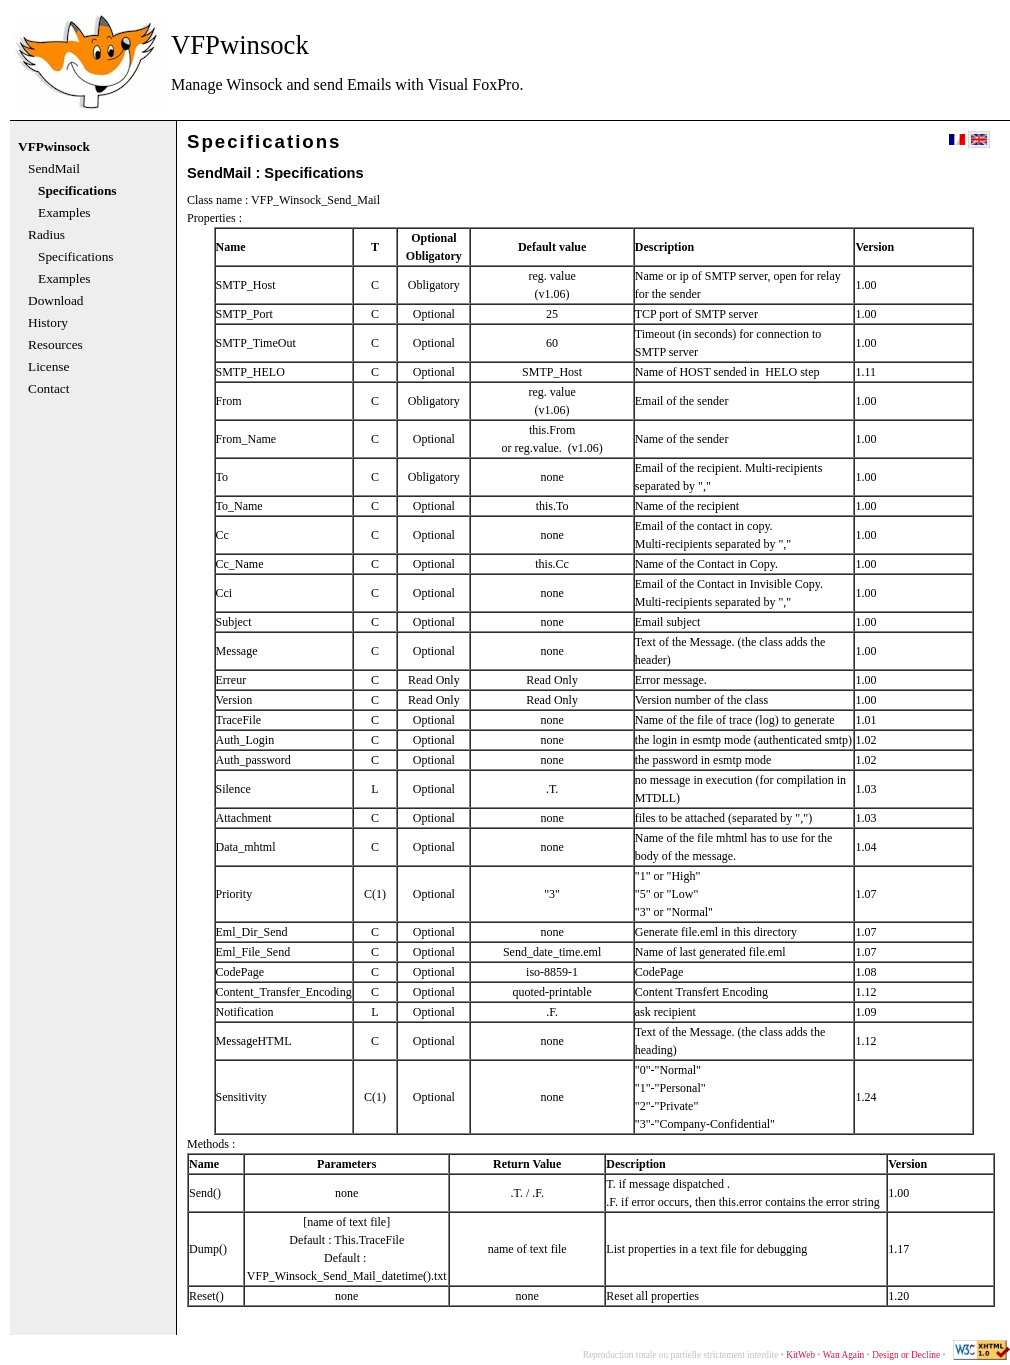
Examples (64, 213)
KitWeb (800, 1355)
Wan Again (843, 1355)
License (48, 367)
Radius (46, 235)
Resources (55, 345)
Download (56, 301)
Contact (48, 389)
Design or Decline (906, 1355)
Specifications (77, 191)
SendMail (54, 169)
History (48, 323)
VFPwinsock (54, 147)
